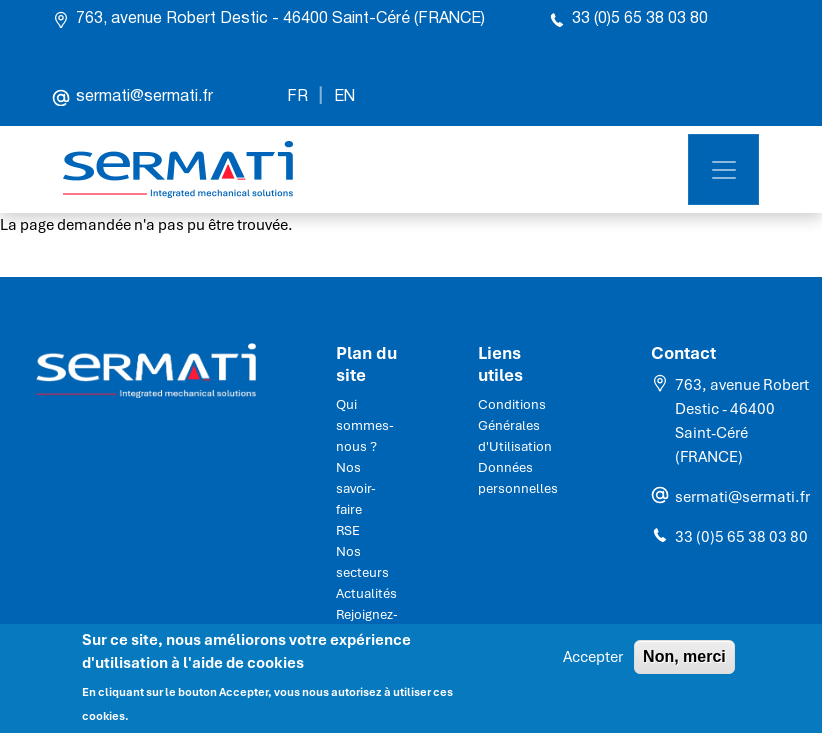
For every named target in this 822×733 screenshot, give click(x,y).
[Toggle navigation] (723, 169)
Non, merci (684, 662)
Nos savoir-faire (356, 488)
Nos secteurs (362, 562)
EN (344, 97)
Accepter (593, 663)
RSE (348, 530)
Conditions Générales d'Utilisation (515, 425)
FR (297, 97)
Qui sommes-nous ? (365, 425)
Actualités (366, 593)
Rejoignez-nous (367, 625)
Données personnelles (518, 478)
